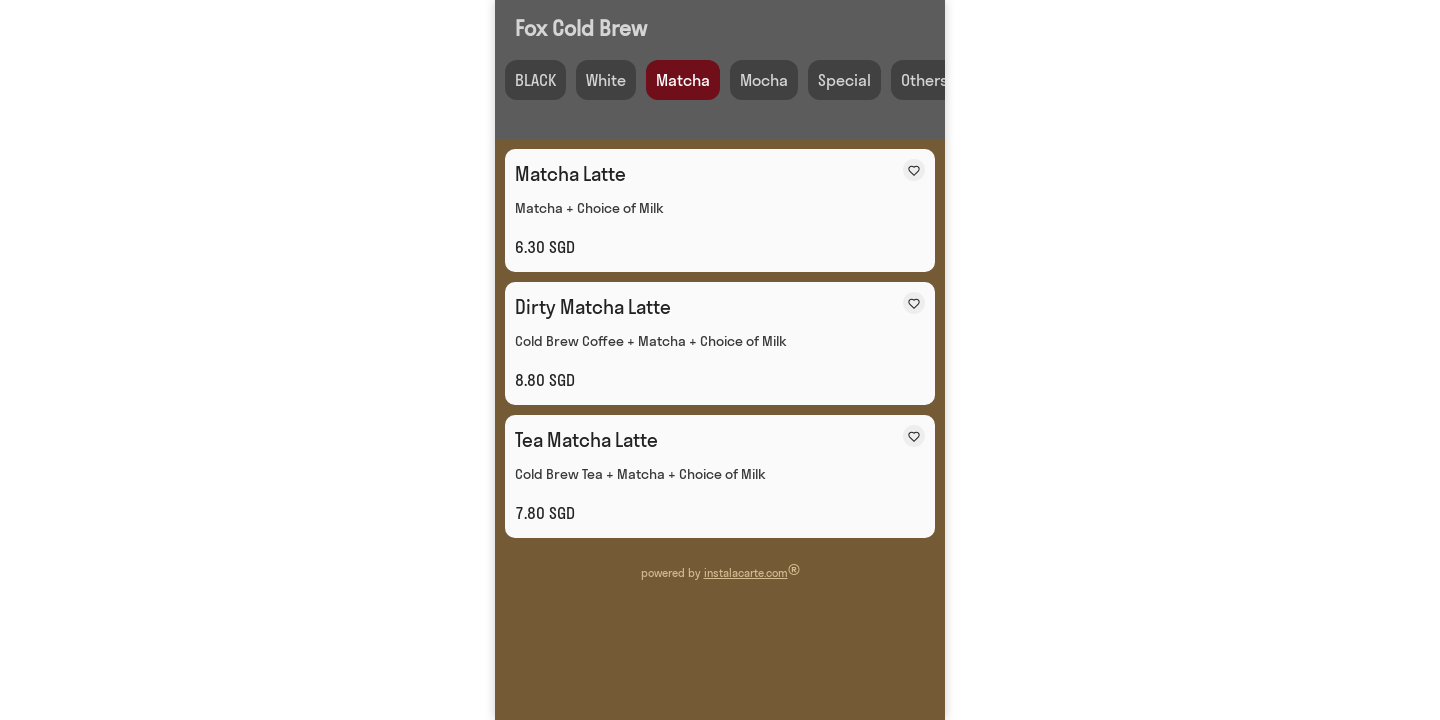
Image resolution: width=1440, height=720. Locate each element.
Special (844, 80)
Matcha (683, 80)
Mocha (764, 80)
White (606, 80)
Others (924, 80)
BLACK (535, 80)
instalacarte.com (746, 573)
